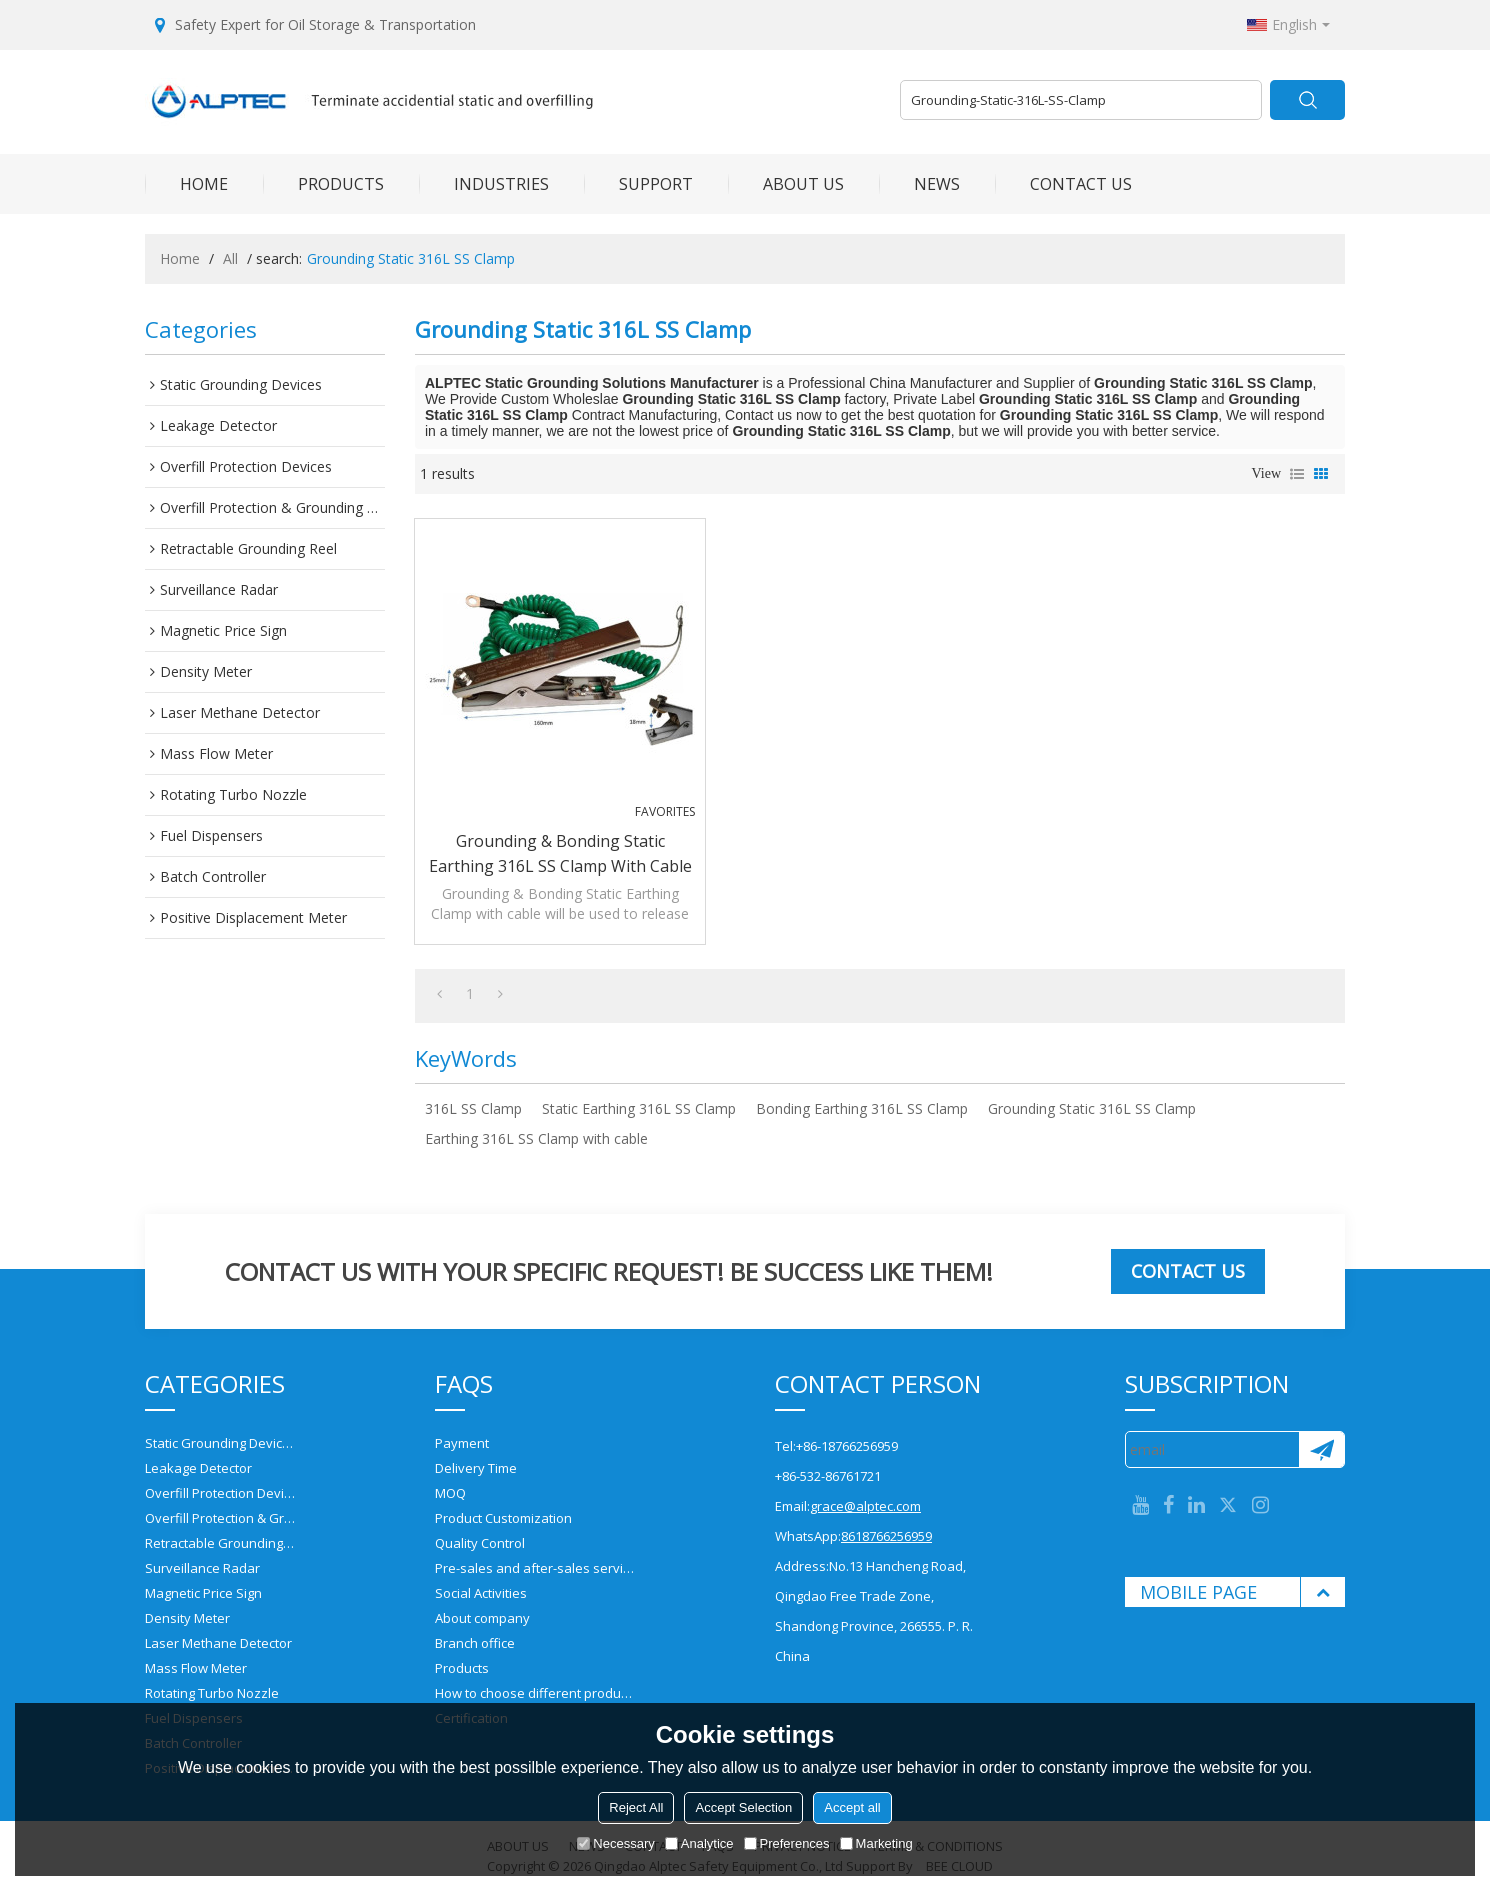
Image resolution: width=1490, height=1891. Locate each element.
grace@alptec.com (865, 1506)
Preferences (787, 1843)
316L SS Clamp (473, 1108)
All (230, 258)
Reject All (636, 1807)
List (1297, 474)
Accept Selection (743, 1807)
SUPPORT (638, 184)
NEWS (919, 184)
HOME (186, 184)
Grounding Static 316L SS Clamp (1092, 1108)
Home (180, 258)
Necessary (615, 1843)
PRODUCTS (323, 184)
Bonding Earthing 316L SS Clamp (862, 1108)
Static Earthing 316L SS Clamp (639, 1108)
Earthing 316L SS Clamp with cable (536, 1138)
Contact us (1188, 1271)
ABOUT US (786, 184)
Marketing (876, 1843)
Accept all (852, 1807)
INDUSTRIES (484, 184)
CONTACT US (1063, 184)
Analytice (699, 1843)
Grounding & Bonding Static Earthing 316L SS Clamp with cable (560, 853)
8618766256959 (886, 1536)
